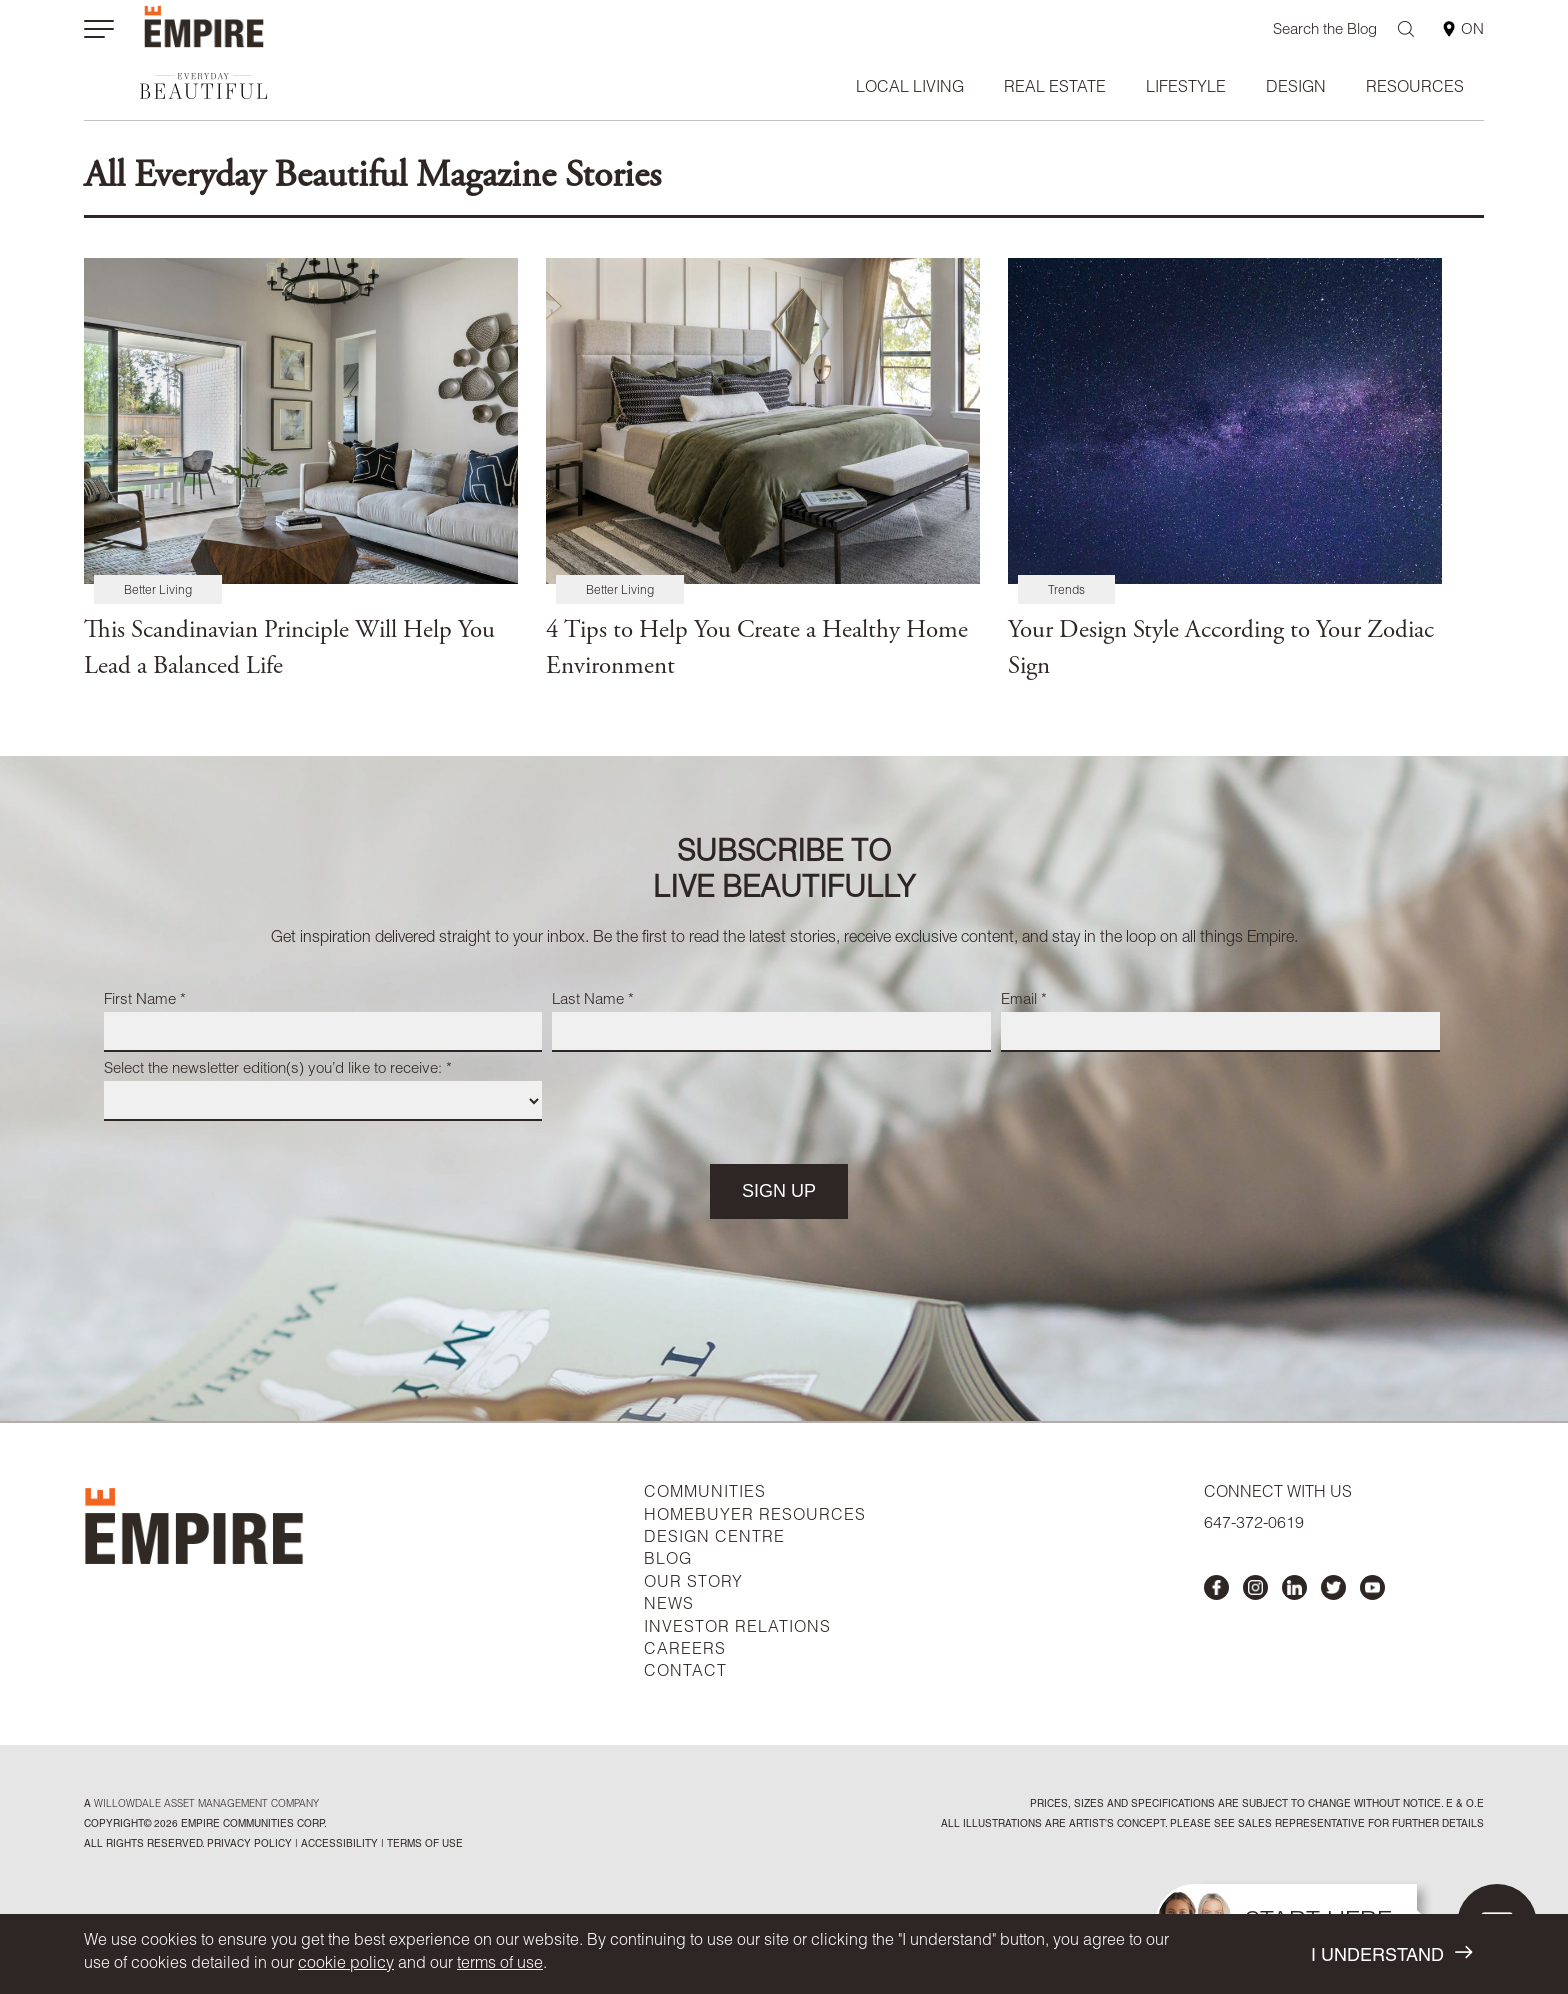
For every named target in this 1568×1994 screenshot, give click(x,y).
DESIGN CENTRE (714, 1539)
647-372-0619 (1254, 1525)
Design (1296, 89)
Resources (1415, 89)
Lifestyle (1186, 89)
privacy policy (249, 1845)
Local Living (910, 89)
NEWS (669, 1606)
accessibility (338, 1845)
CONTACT (685, 1673)
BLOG (668, 1561)
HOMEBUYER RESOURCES (755, 1517)
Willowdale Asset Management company (206, 1805)
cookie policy (346, 1965)
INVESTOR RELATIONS (737, 1629)
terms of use (500, 1965)
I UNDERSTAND (1391, 1954)
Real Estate (1055, 89)
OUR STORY (693, 1584)
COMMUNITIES (705, 1494)
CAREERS (685, 1651)
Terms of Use (423, 1845)
